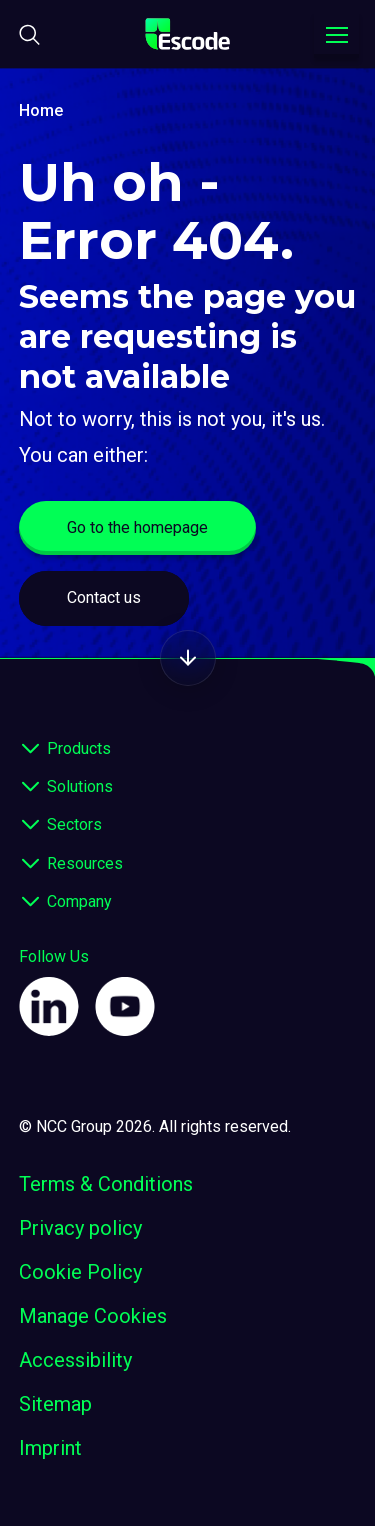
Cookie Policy (80, 1272)
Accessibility (75, 1360)
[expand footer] (31, 749)
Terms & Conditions (106, 1184)
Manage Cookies (93, 1316)
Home (41, 110)
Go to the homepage (137, 527)
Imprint (50, 1448)
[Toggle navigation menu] (336, 35)
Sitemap (55, 1404)
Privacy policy (80, 1228)
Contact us (104, 597)
